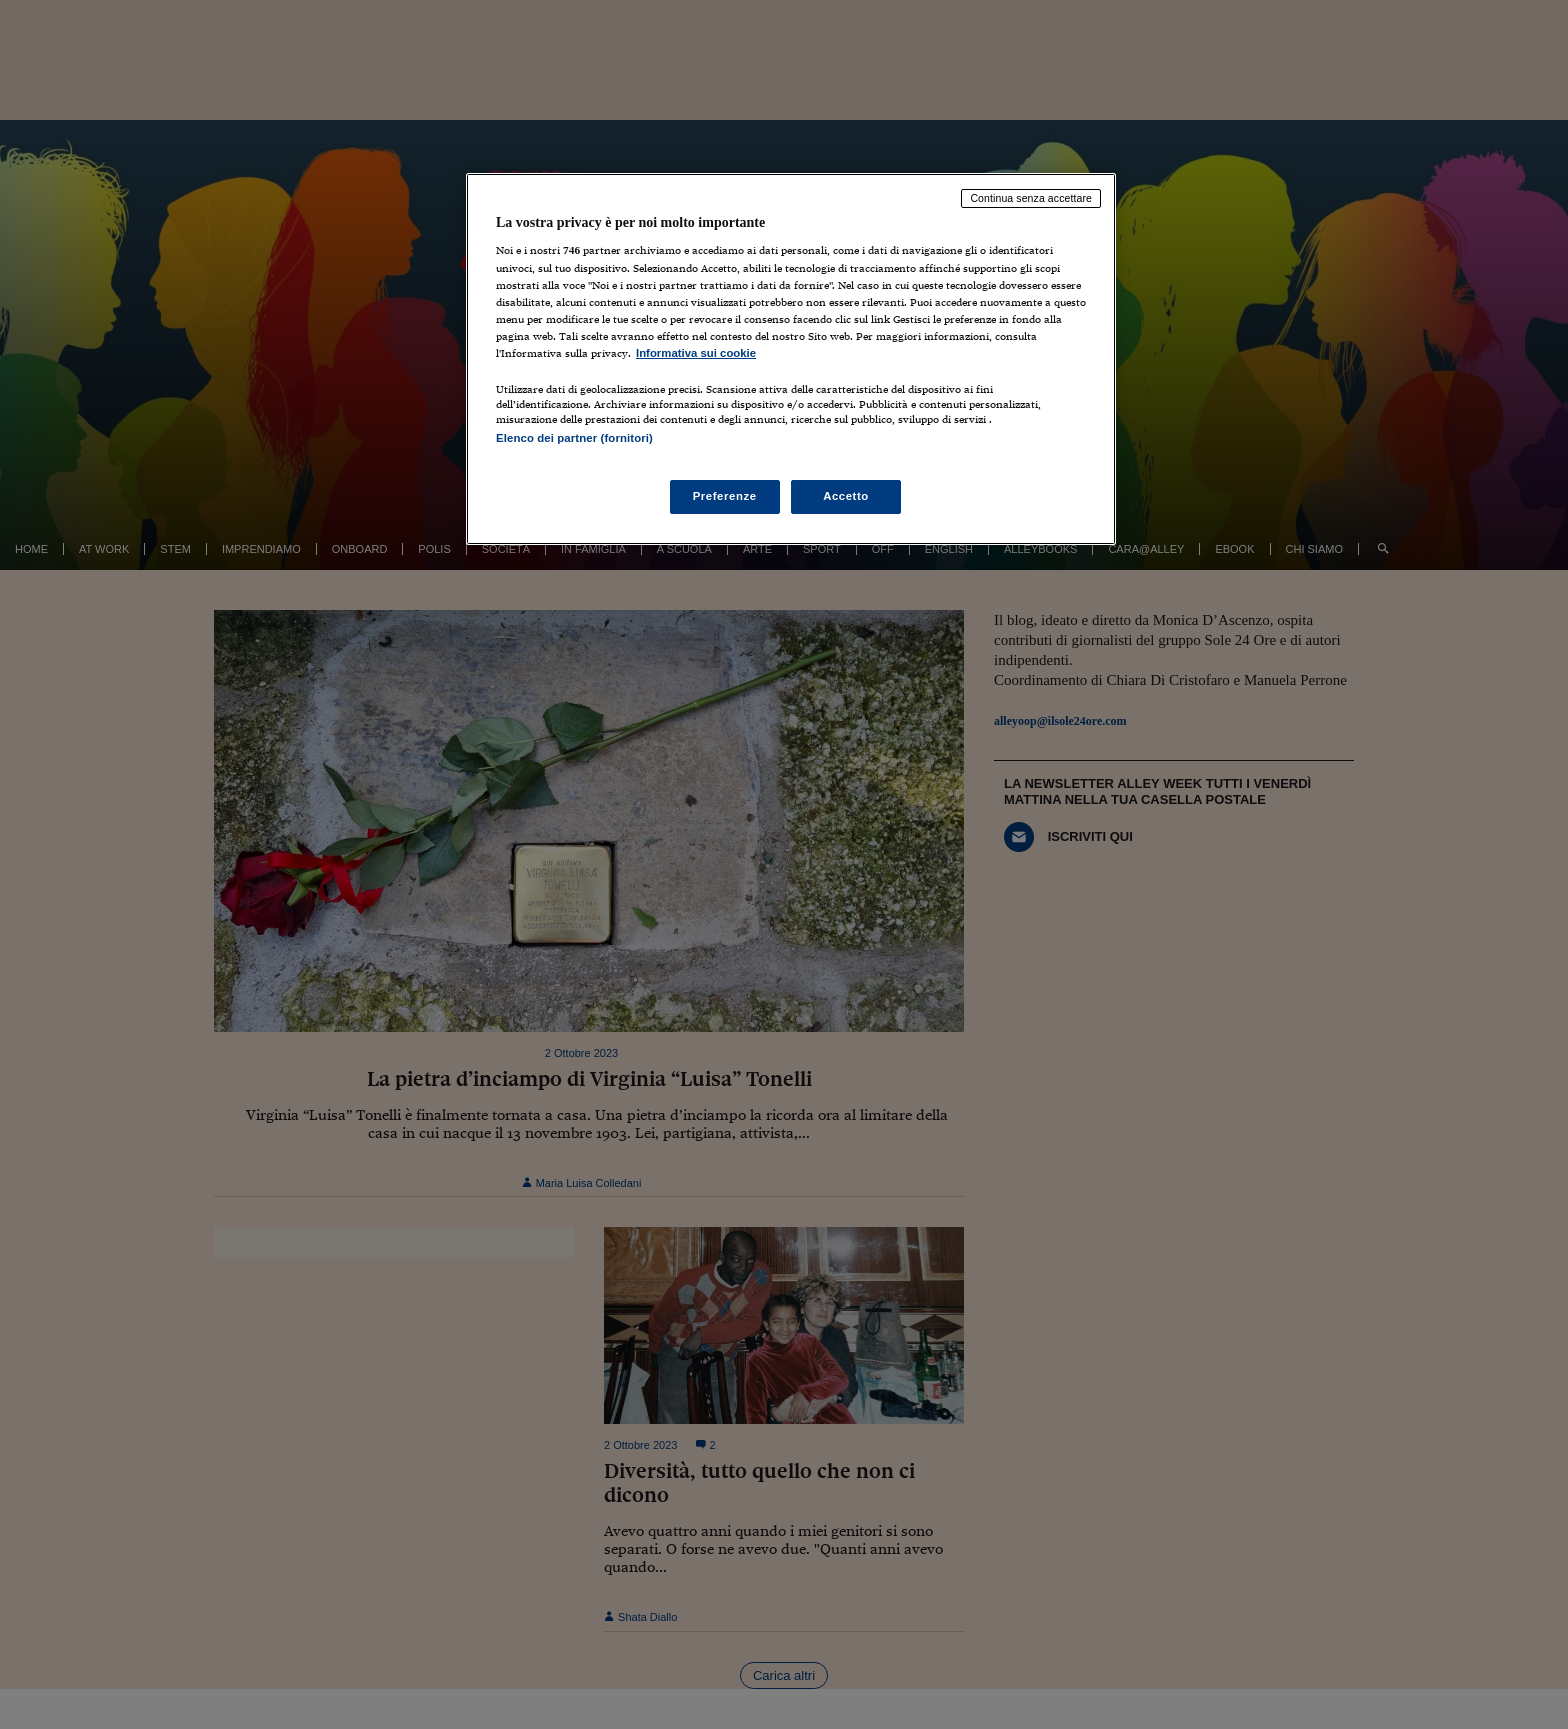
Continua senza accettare (1031, 198)
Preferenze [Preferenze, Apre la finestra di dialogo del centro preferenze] (725, 496)
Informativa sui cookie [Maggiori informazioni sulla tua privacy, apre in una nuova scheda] (696, 353)
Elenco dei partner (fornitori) (574, 438)
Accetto (846, 496)
